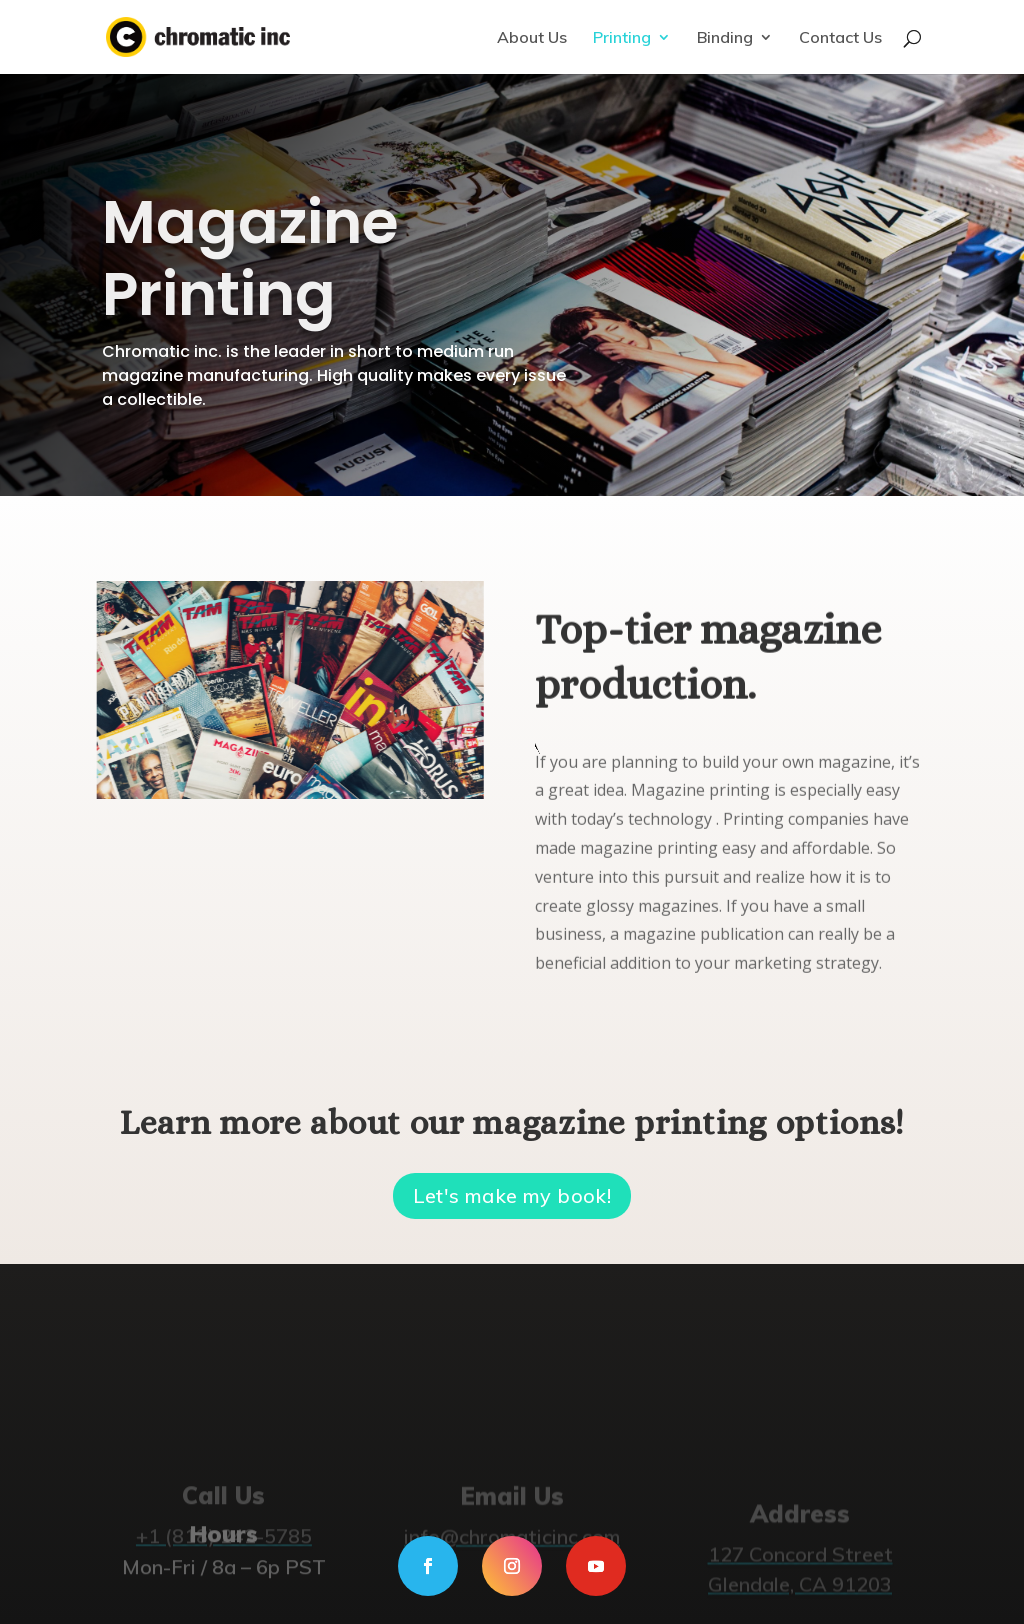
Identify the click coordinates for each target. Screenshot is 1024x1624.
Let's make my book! (512, 1195)
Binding (725, 38)
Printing (622, 38)
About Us (532, 38)
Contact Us (840, 38)
